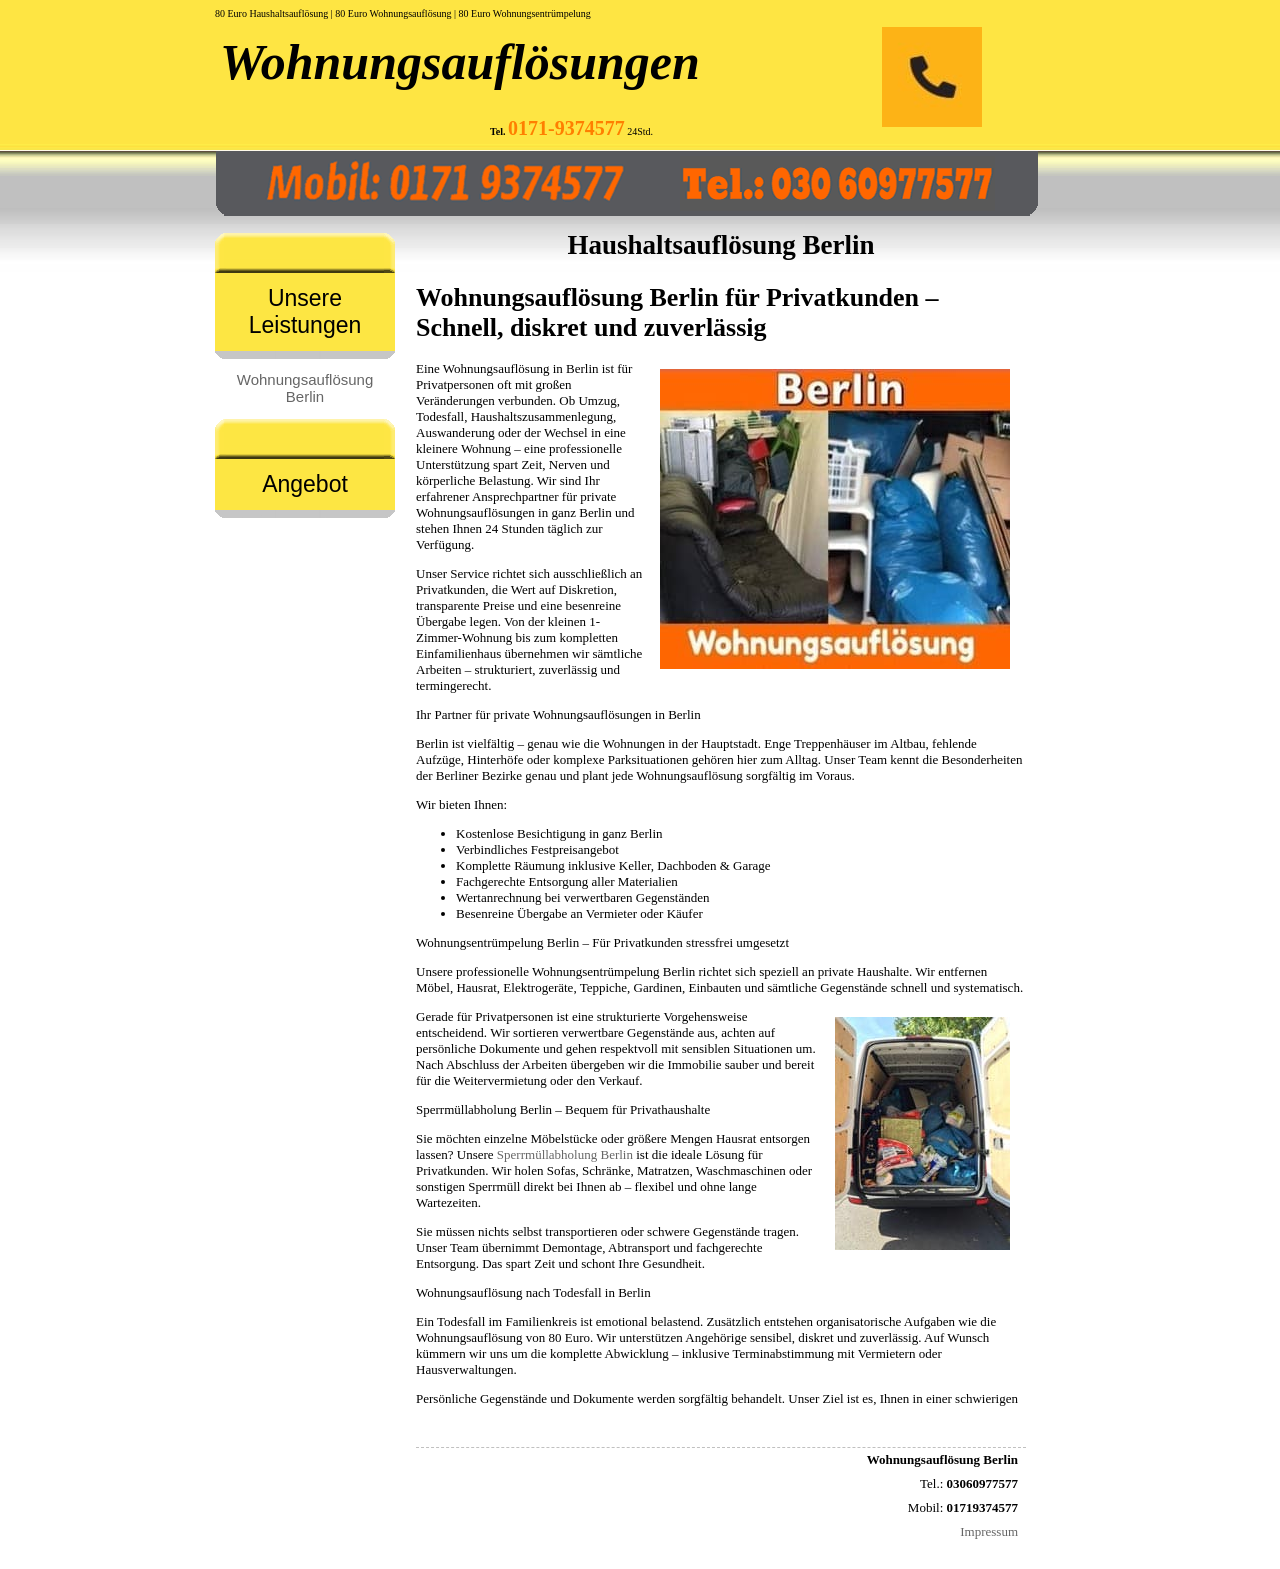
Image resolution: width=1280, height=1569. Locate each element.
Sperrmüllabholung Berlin (565, 1154)
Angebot (305, 484)
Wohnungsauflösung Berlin (305, 388)
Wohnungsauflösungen (460, 62)
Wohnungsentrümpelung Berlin (613, 971)
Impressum (989, 1531)
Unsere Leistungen (305, 311)
